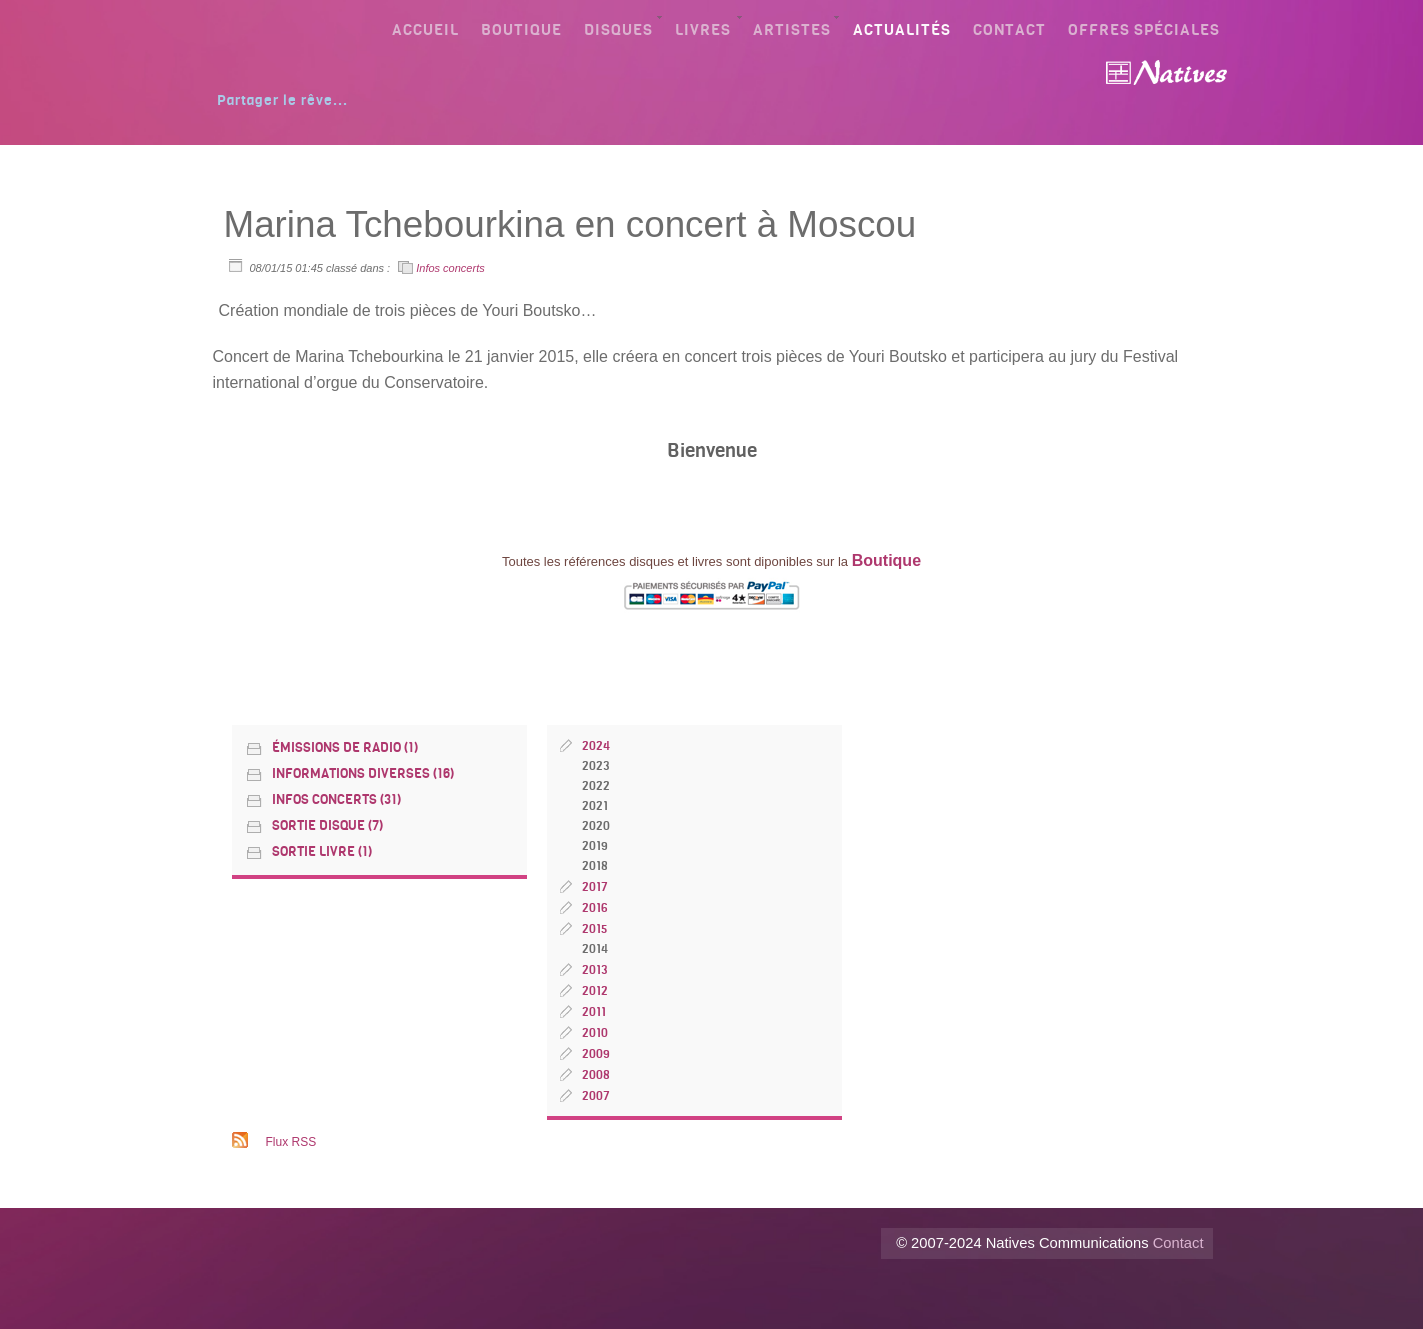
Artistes (792, 30)
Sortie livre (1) (322, 852)
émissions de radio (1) (345, 748)
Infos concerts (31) (336, 800)
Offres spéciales (1144, 30)
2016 (595, 908)
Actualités (902, 30)
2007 (596, 1096)
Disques (618, 30)
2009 (596, 1054)
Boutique (521, 30)
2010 (595, 1033)
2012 (595, 991)
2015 (595, 929)
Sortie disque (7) (327, 826)
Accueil (425, 30)
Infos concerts (450, 268)
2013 (594, 970)
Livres (703, 30)
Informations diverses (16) (363, 774)
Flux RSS (291, 1142)
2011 (594, 1012)
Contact (1009, 30)
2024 (596, 746)
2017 (595, 887)
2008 (596, 1075)
